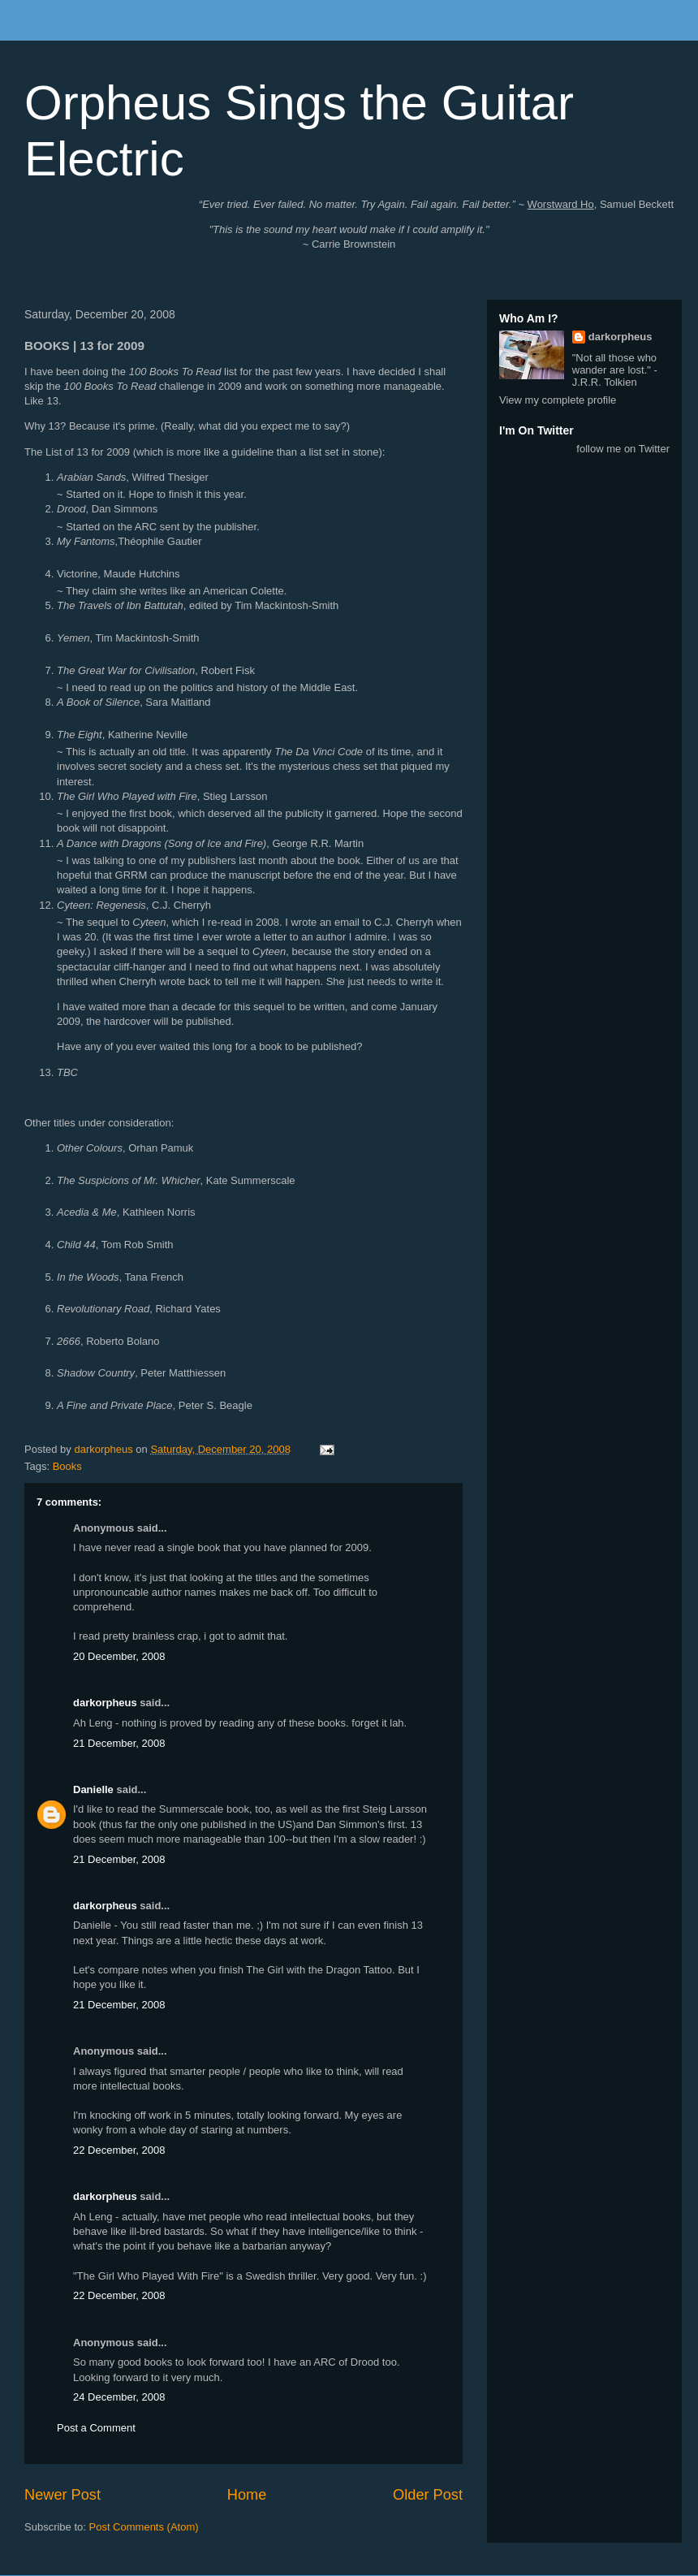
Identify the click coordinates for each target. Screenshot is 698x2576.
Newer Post (62, 2495)
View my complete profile (557, 400)
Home (247, 2495)
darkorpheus (105, 1702)
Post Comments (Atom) (144, 2527)
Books (67, 1466)
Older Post (428, 2495)
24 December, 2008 (119, 2397)
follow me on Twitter (623, 449)
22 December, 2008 (119, 2150)
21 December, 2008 (119, 1743)
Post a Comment (96, 2428)
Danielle (93, 1789)
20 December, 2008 (119, 1656)
